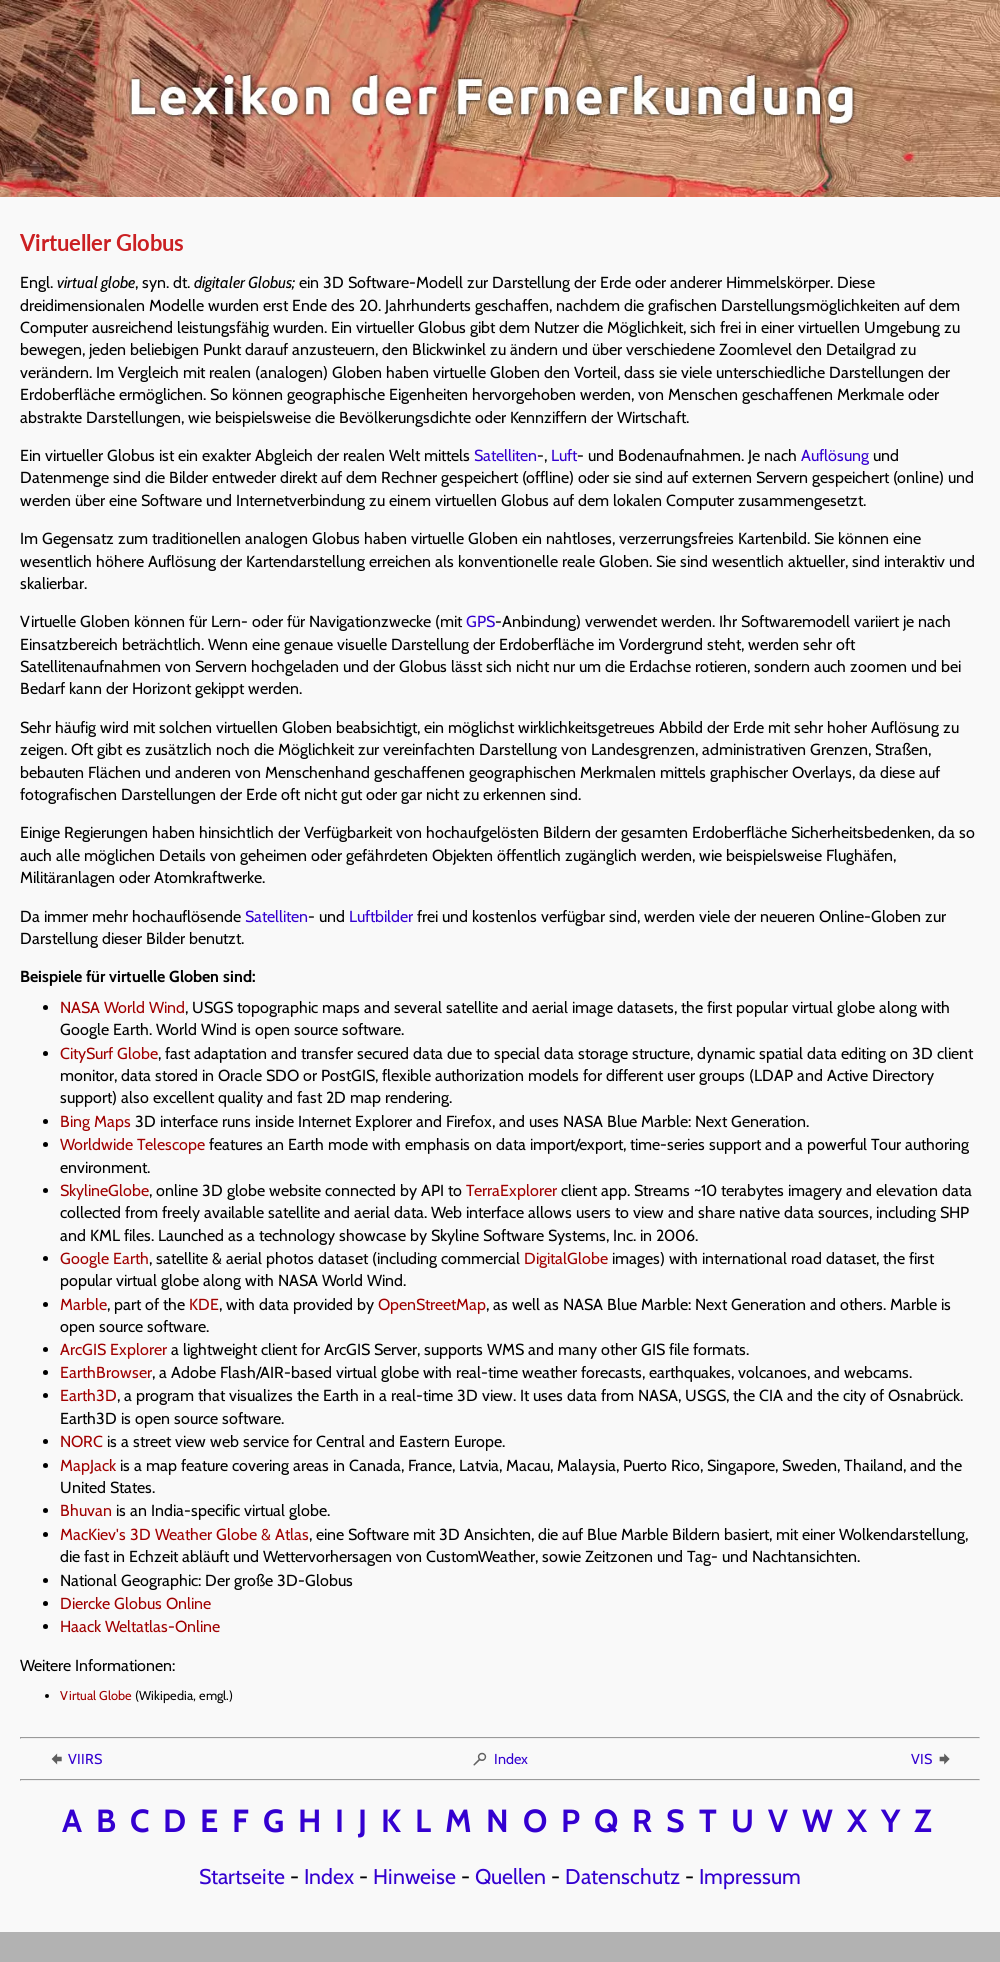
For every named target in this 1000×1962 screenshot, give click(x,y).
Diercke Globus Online (135, 1603)
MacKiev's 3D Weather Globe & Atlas (184, 1534)
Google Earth (104, 1258)
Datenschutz (622, 1876)
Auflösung (835, 455)
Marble (83, 1304)
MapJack (88, 1465)
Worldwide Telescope (132, 1144)
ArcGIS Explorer (113, 1349)
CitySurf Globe (109, 1053)
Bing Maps (95, 1121)
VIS (932, 1759)
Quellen (510, 1876)
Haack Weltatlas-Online (140, 1626)
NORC (81, 1441)
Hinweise (414, 1876)
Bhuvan (86, 1510)
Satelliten (505, 455)
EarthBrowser (106, 1372)
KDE (204, 1304)
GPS (480, 621)
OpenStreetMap (432, 1304)
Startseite (242, 1876)
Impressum (750, 1876)
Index (499, 1759)
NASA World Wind (122, 1007)
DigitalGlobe (566, 1258)
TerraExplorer (511, 1190)
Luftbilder (381, 916)
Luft (564, 455)
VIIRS (74, 1759)
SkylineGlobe (104, 1190)
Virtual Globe (96, 1695)
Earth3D (88, 1395)
